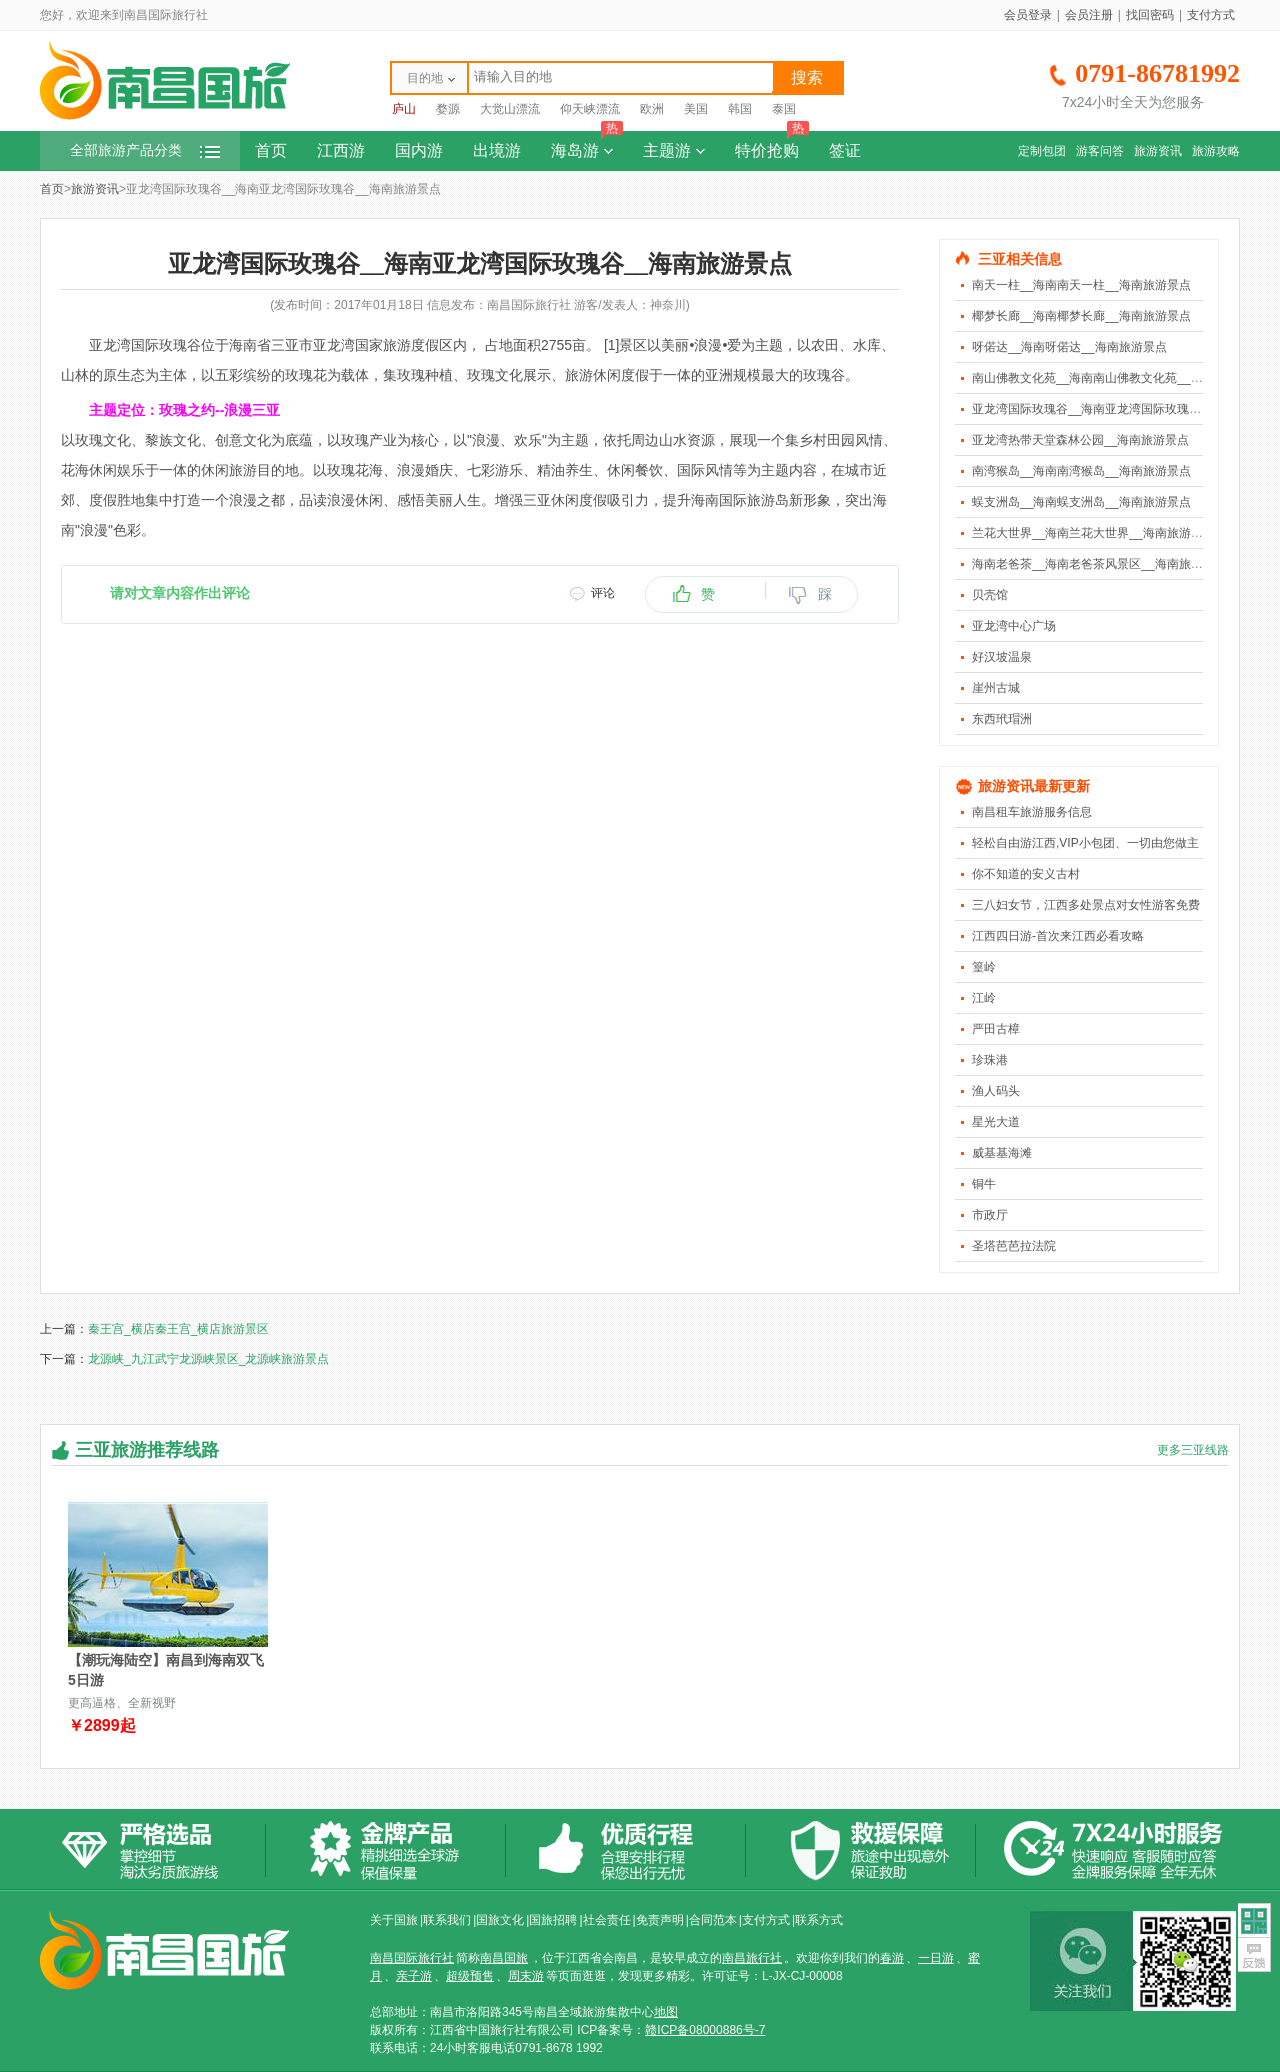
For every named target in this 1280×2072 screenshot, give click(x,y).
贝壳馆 (990, 595)
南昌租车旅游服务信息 (1032, 812)
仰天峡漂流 (590, 109)
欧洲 (652, 109)
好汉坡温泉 (1002, 657)
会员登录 (1028, 15)
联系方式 (819, 1920)
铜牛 (984, 1184)
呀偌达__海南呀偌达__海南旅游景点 (1069, 347)
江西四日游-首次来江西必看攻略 (1058, 936)
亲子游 (414, 1976)
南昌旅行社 (752, 1958)
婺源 (448, 109)
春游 (892, 1958)
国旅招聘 (553, 1920)
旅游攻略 (1216, 151)
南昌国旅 (504, 1958)
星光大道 (996, 1122)
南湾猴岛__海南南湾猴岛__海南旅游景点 (1081, 471)
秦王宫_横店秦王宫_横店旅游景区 (178, 1329)
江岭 (984, 998)
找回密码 (1150, 15)
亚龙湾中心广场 (1014, 626)
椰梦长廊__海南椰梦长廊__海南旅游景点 (1081, 316)
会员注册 (1089, 15)
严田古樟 (996, 1029)
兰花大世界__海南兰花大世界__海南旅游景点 (1093, 533)
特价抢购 (772, 145)
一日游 (936, 1958)
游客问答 (1100, 151)
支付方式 (1211, 15)
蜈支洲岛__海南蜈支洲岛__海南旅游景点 (1081, 502)
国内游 (419, 150)
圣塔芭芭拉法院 (1014, 1246)
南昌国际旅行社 (412, 1958)
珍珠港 (990, 1060)
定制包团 (1042, 151)
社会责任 (607, 1920)
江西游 (341, 150)
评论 (603, 593)
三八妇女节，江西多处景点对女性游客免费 (1086, 905)
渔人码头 (996, 1091)
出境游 (497, 150)
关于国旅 (394, 1920)
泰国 (784, 109)
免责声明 (660, 1920)
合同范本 (713, 1920)
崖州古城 (996, 688)
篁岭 (984, 967)
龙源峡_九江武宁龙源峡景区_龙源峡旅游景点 (208, 1359)
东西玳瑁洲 (1002, 719)
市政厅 (990, 1215)
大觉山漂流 (510, 109)
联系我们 (447, 1920)
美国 (696, 109)
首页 (271, 150)
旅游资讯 (1158, 151)
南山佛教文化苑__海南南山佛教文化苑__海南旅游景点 (1117, 378)
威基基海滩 (1002, 1153)
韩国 (740, 109)
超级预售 (470, 1976)
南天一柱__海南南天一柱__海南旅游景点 (1081, 285)
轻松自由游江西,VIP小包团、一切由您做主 (1085, 843)
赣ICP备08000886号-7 (705, 2030)
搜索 (807, 77)
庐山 (404, 109)
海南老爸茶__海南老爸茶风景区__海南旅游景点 (1099, 564)
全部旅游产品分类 (145, 150)
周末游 (526, 1976)
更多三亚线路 (1193, 1450)
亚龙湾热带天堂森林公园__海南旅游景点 (1080, 440)
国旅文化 (500, 1920)
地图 (666, 2012)
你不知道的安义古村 (1026, 874)
